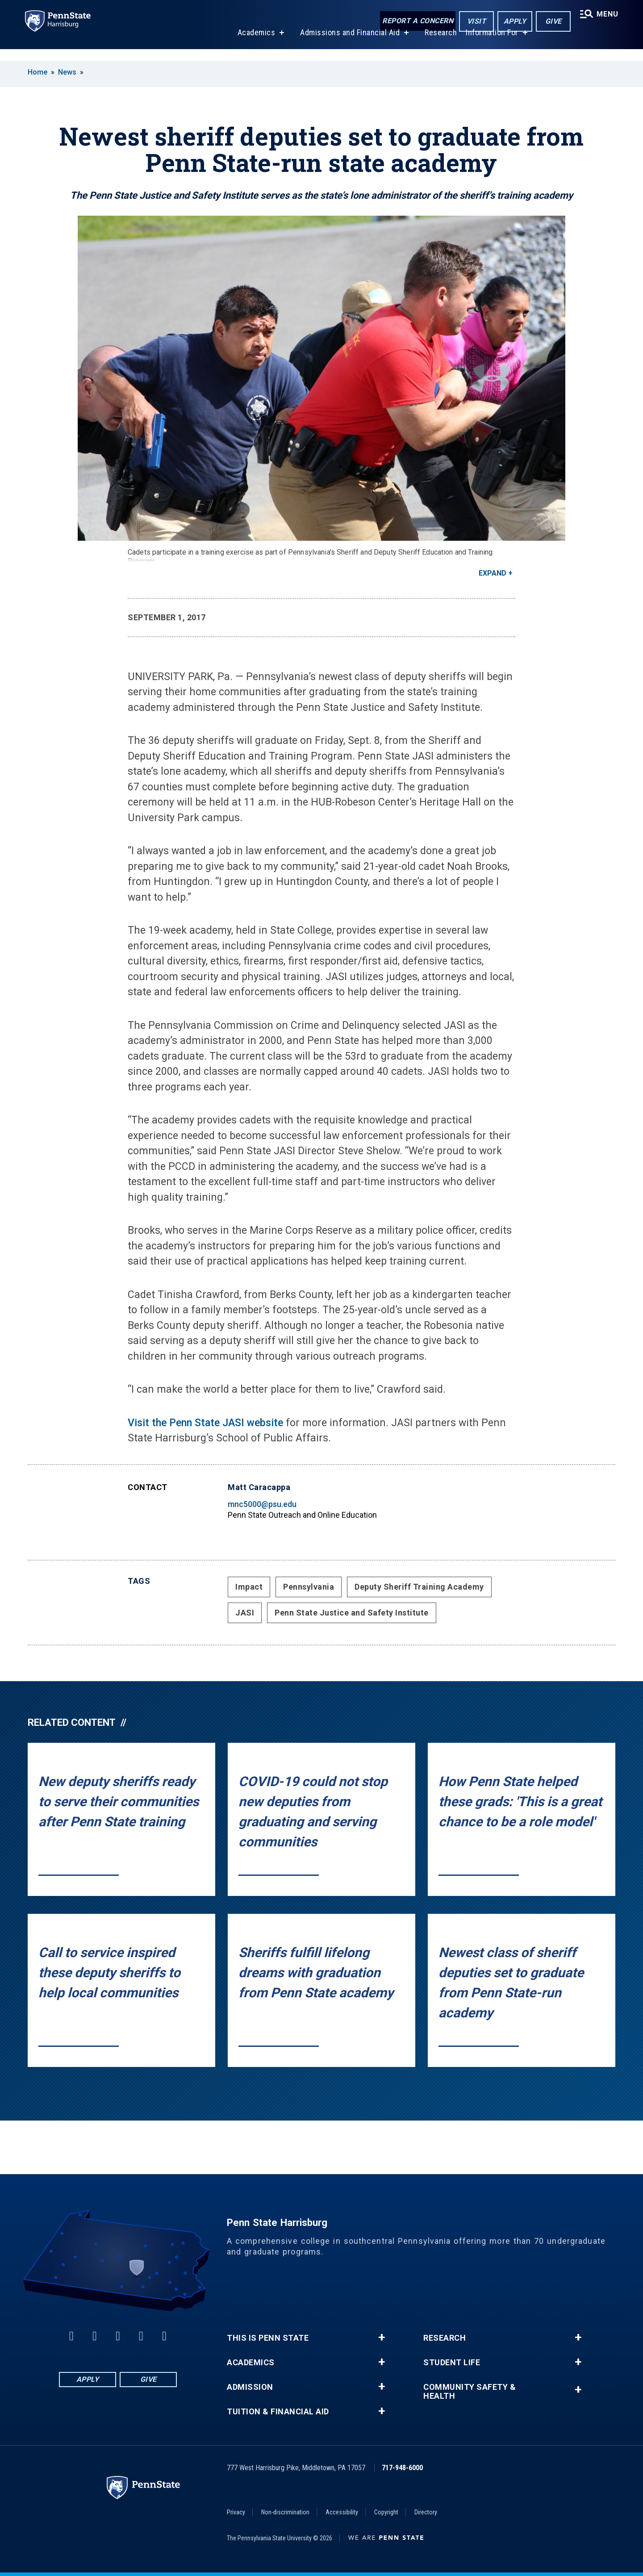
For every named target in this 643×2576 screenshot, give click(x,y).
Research (438, 44)
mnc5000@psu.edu (262, 1504)
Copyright (386, 2512)
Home (37, 72)
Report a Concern (413, 21)
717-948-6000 (402, 2467)
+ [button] (381, 2337)
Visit (472, 21)
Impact (249, 1586)
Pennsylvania (308, 1586)
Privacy (236, 2512)
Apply (511, 21)
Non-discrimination (285, 2512)
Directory (425, 2512)
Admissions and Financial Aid (347, 44)
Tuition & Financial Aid (278, 2411)
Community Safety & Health (469, 2392)
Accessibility (342, 2512)
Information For (489, 44)
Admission (250, 2387)
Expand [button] (492, 573)
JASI (244, 1612)
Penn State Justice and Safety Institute (352, 1612)
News (67, 72)
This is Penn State (268, 2338)
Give (549, 21)
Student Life (451, 2362)
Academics (253, 44)
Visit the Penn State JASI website (205, 1423)
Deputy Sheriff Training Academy (419, 1586)
